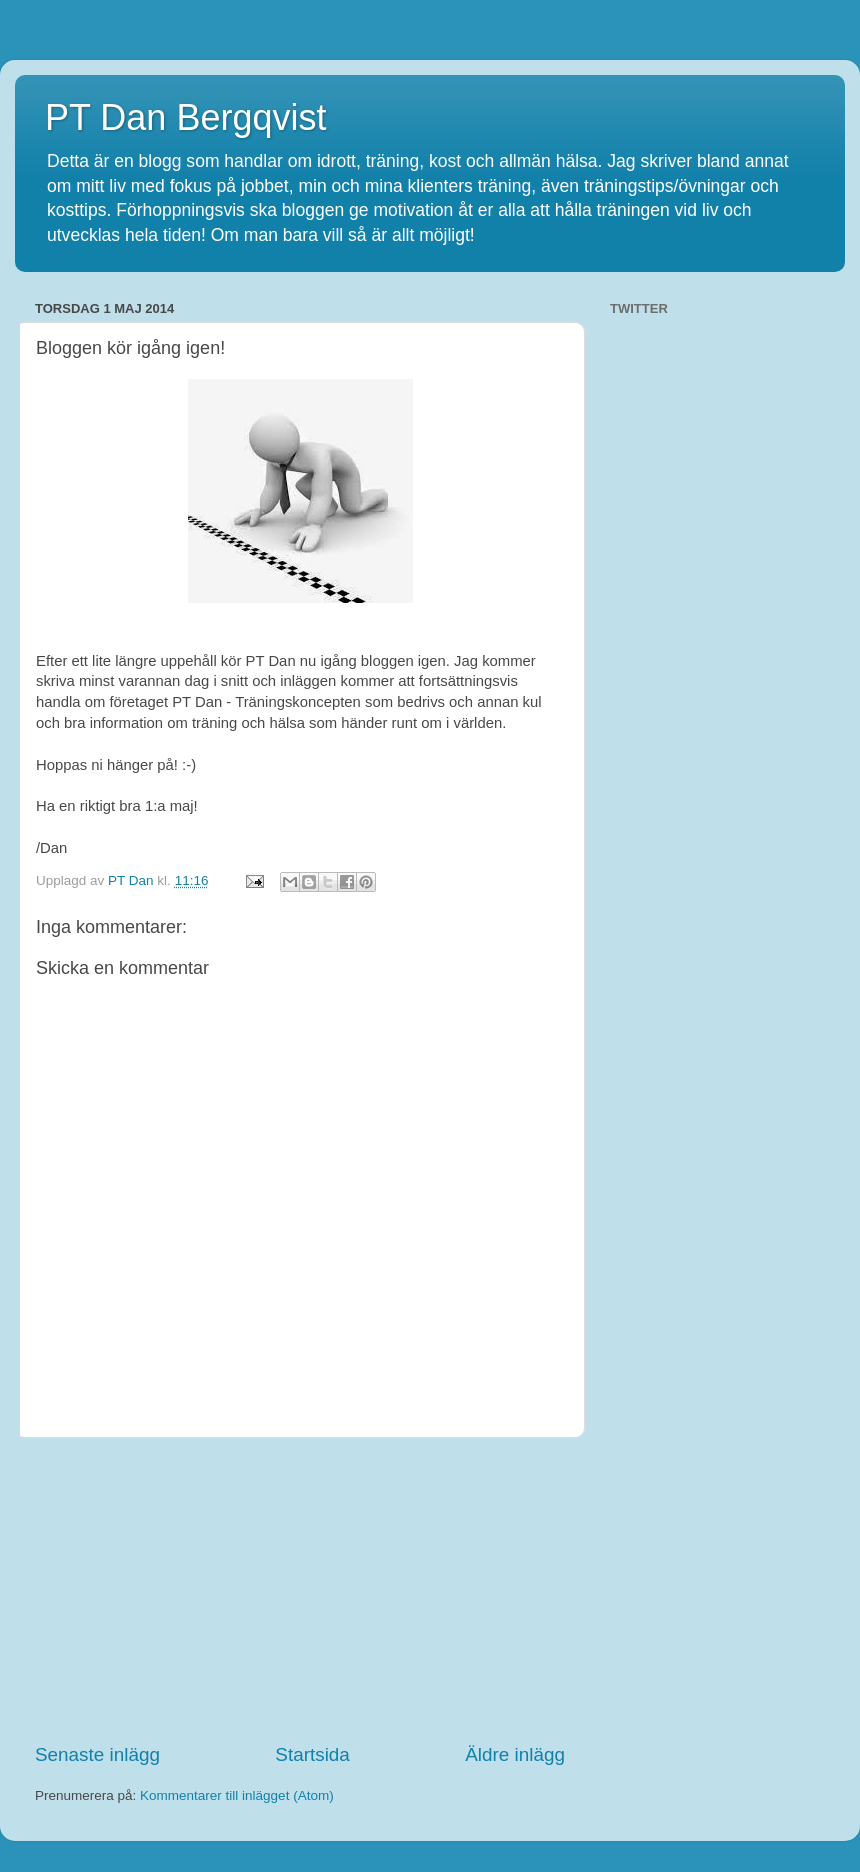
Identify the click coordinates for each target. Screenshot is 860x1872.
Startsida (312, 1754)
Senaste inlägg (97, 1754)
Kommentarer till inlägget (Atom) (237, 1795)
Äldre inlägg (515, 1754)
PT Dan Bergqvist (185, 117)
